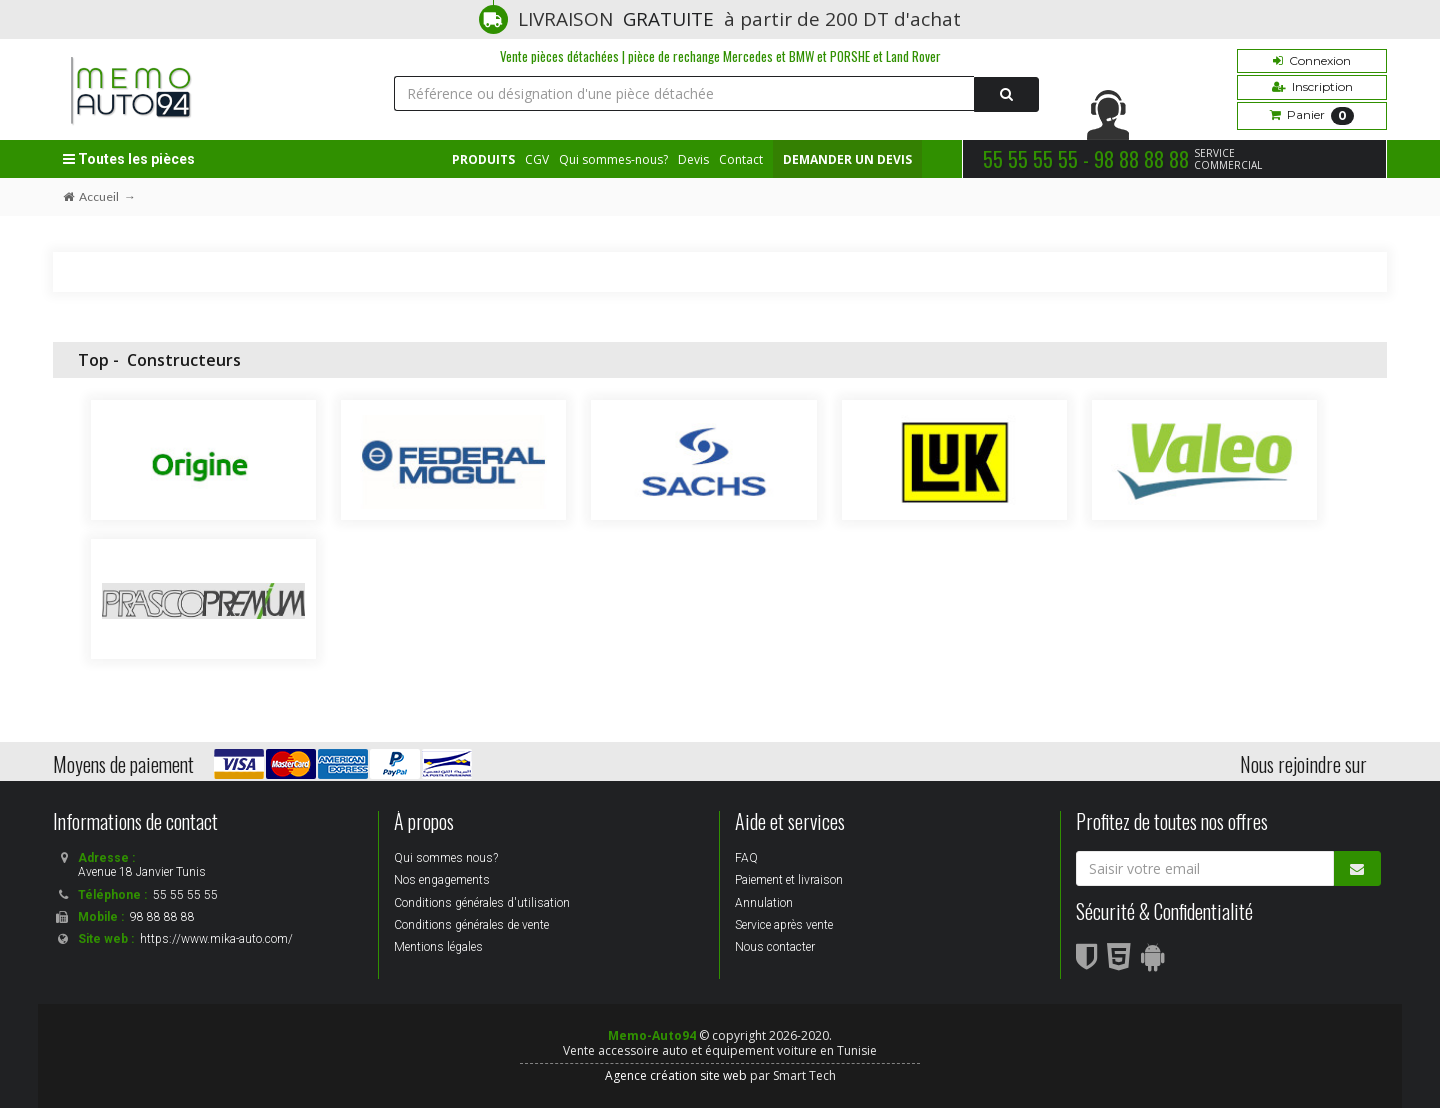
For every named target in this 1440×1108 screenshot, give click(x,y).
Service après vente (784, 925)
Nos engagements (442, 880)
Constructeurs (184, 360)
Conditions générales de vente (471, 925)
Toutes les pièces (129, 159)
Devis (693, 159)
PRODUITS (483, 159)
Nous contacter (775, 947)
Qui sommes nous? (446, 858)
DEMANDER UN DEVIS (847, 159)
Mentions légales (438, 947)
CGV (537, 159)
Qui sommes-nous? (613, 159)
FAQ (746, 858)
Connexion (1312, 60)
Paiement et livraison (789, 880)
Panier (1312, 116)
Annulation (764, 903)
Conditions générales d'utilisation (482, 903)
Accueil (91, 196)
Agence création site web (676, 1075)
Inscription (1312, 86)
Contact (741, 159)
